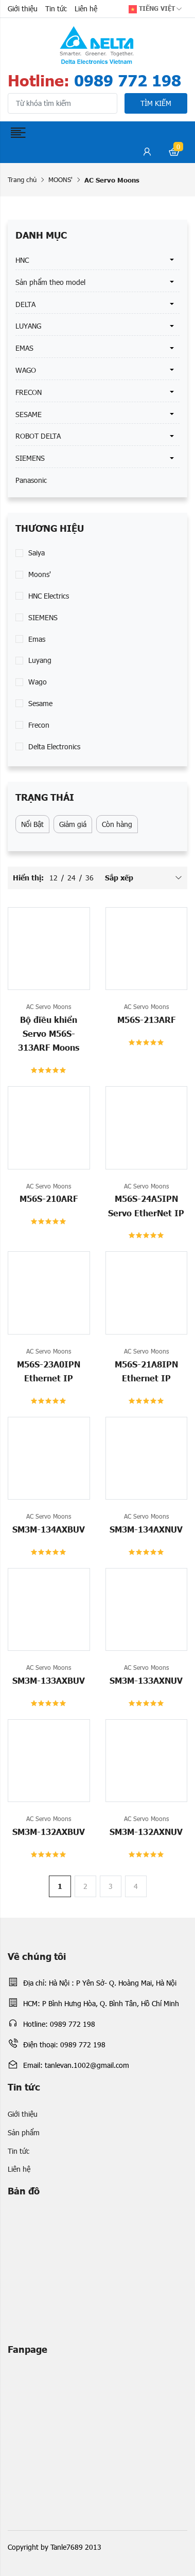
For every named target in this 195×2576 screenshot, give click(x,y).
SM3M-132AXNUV (146, 1831)
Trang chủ (22, 179)
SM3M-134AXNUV (146, 1529)
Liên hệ (86, 8)
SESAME (28, 414)
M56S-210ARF (49, 1198)
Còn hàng (117, 824)
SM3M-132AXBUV (48, 1831)
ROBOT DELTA (38, 436)
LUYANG (28, 326)
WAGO (25, 370)
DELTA (25, 304)
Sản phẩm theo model (50, 282)
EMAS (24, 348)
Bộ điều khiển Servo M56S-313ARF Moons (48, 1033)
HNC (22, 260)
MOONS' (60, 179)
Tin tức (56, 8)
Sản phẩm (24, 2132)
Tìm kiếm (155, 103)
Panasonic (31, 480)
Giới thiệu (23, 8)
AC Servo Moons (48, 1006)
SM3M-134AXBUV (48, 1529)
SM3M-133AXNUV (146, 1680)
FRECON (28, 392)
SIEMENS (30, 458)
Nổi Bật (32, 824)
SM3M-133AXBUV (48, 1680)
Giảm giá (72, 824)
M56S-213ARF (146, 1019)
